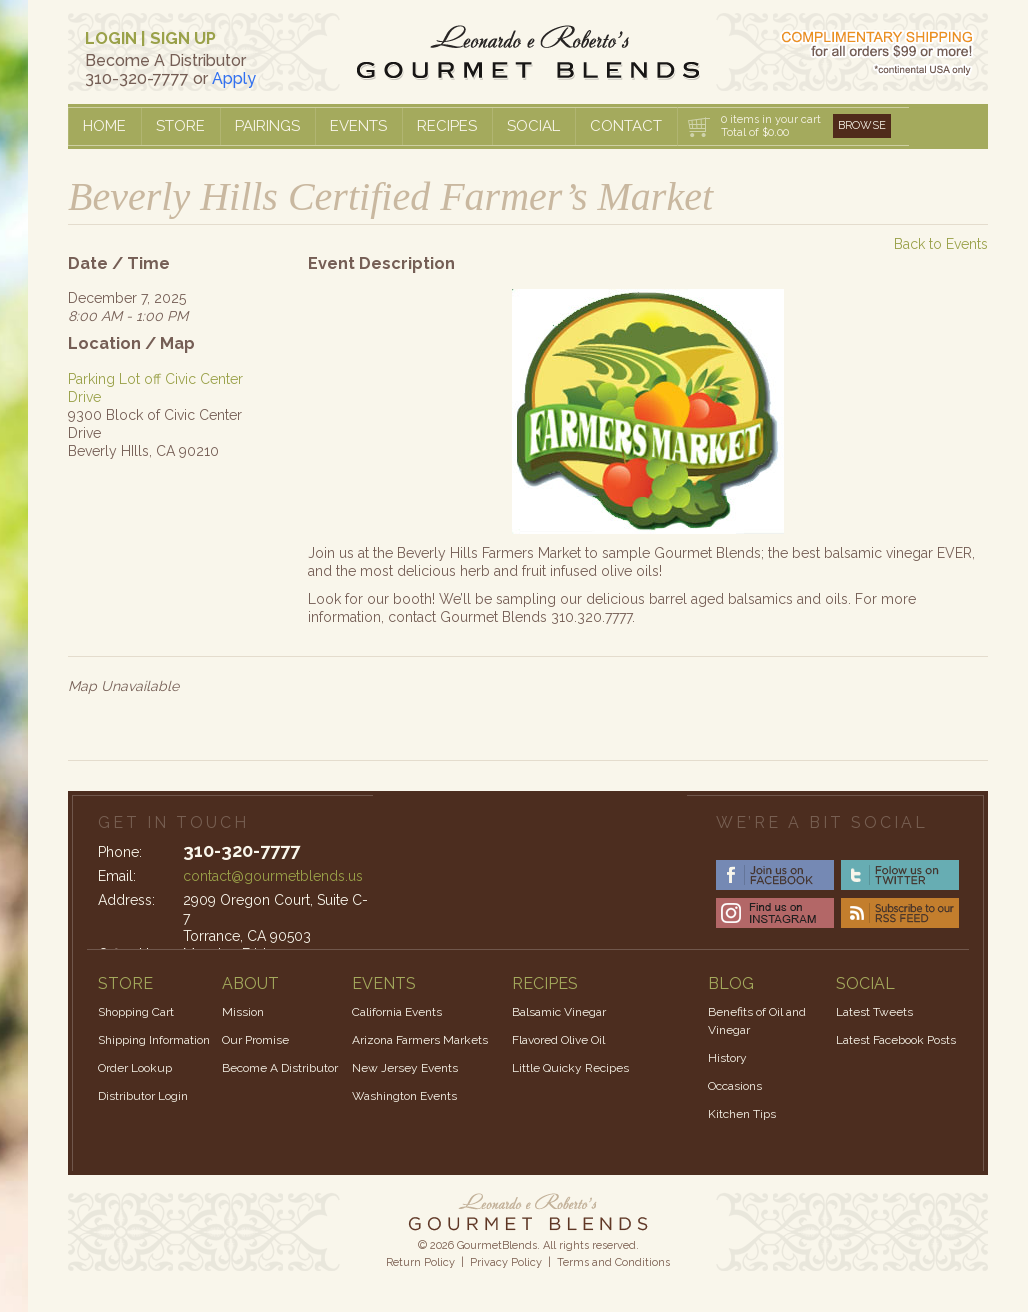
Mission (243, 1012)
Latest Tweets (874, 1012)
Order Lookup (135, 1068)
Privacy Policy (506, 1262)
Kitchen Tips (742, 1114)
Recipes (447, 126)
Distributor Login (143, 1096)
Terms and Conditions (613, 1262)
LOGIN (111, 38)
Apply (234, 78)
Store (180, 126)
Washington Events (404, 1096)
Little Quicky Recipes (570, 1068)
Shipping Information (154, 1040)
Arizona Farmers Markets (420, 1040)
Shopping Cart (136, 1012)
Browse (862, 125)
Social (533, 126)
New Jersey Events (405, 1068)
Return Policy (420, 1262)
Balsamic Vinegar (559, 1012)
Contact (626, 126)
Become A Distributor (280, 1068)
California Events (397, 1012)
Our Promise (255, 1040)
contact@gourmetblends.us (273, 876)
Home (104, 126)
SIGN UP (183, 38)
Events (358, 126)
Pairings (267, 126)
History (727, 1058)
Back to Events (941, 244)
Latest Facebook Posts (896, 1040)
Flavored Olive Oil (558, 1040)
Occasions (735, 1086)
